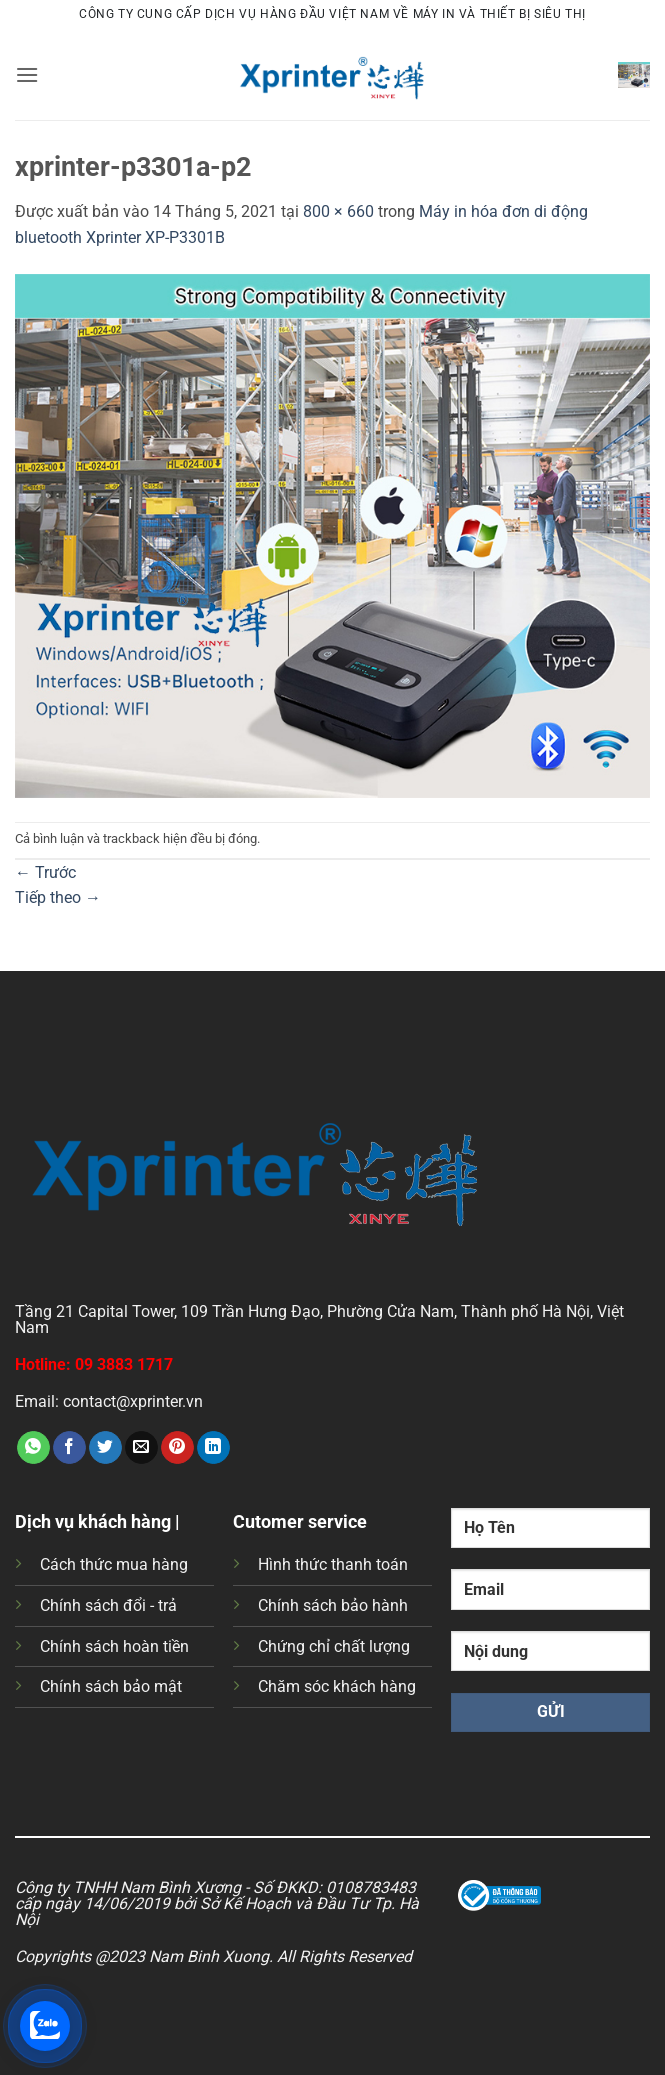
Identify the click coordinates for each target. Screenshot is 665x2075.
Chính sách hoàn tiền (114, 1646)
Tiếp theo (58, 897)
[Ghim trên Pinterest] (177, 1448)
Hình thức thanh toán (333, 1564)
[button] (27, 74)
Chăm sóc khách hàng (337, 1686)
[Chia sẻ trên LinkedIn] (213, 1448)
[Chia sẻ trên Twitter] (105, 1448)
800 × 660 (338, 211)
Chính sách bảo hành (333, 1605)
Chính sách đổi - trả (108, 1605)
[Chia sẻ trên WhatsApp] (33, 1448)
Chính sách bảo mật (111, 1686)
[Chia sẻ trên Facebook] (69, 1448)
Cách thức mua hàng (114, 1564)
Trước (45, 872)
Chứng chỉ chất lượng (334, 1646)
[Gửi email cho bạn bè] (141, 1448)
